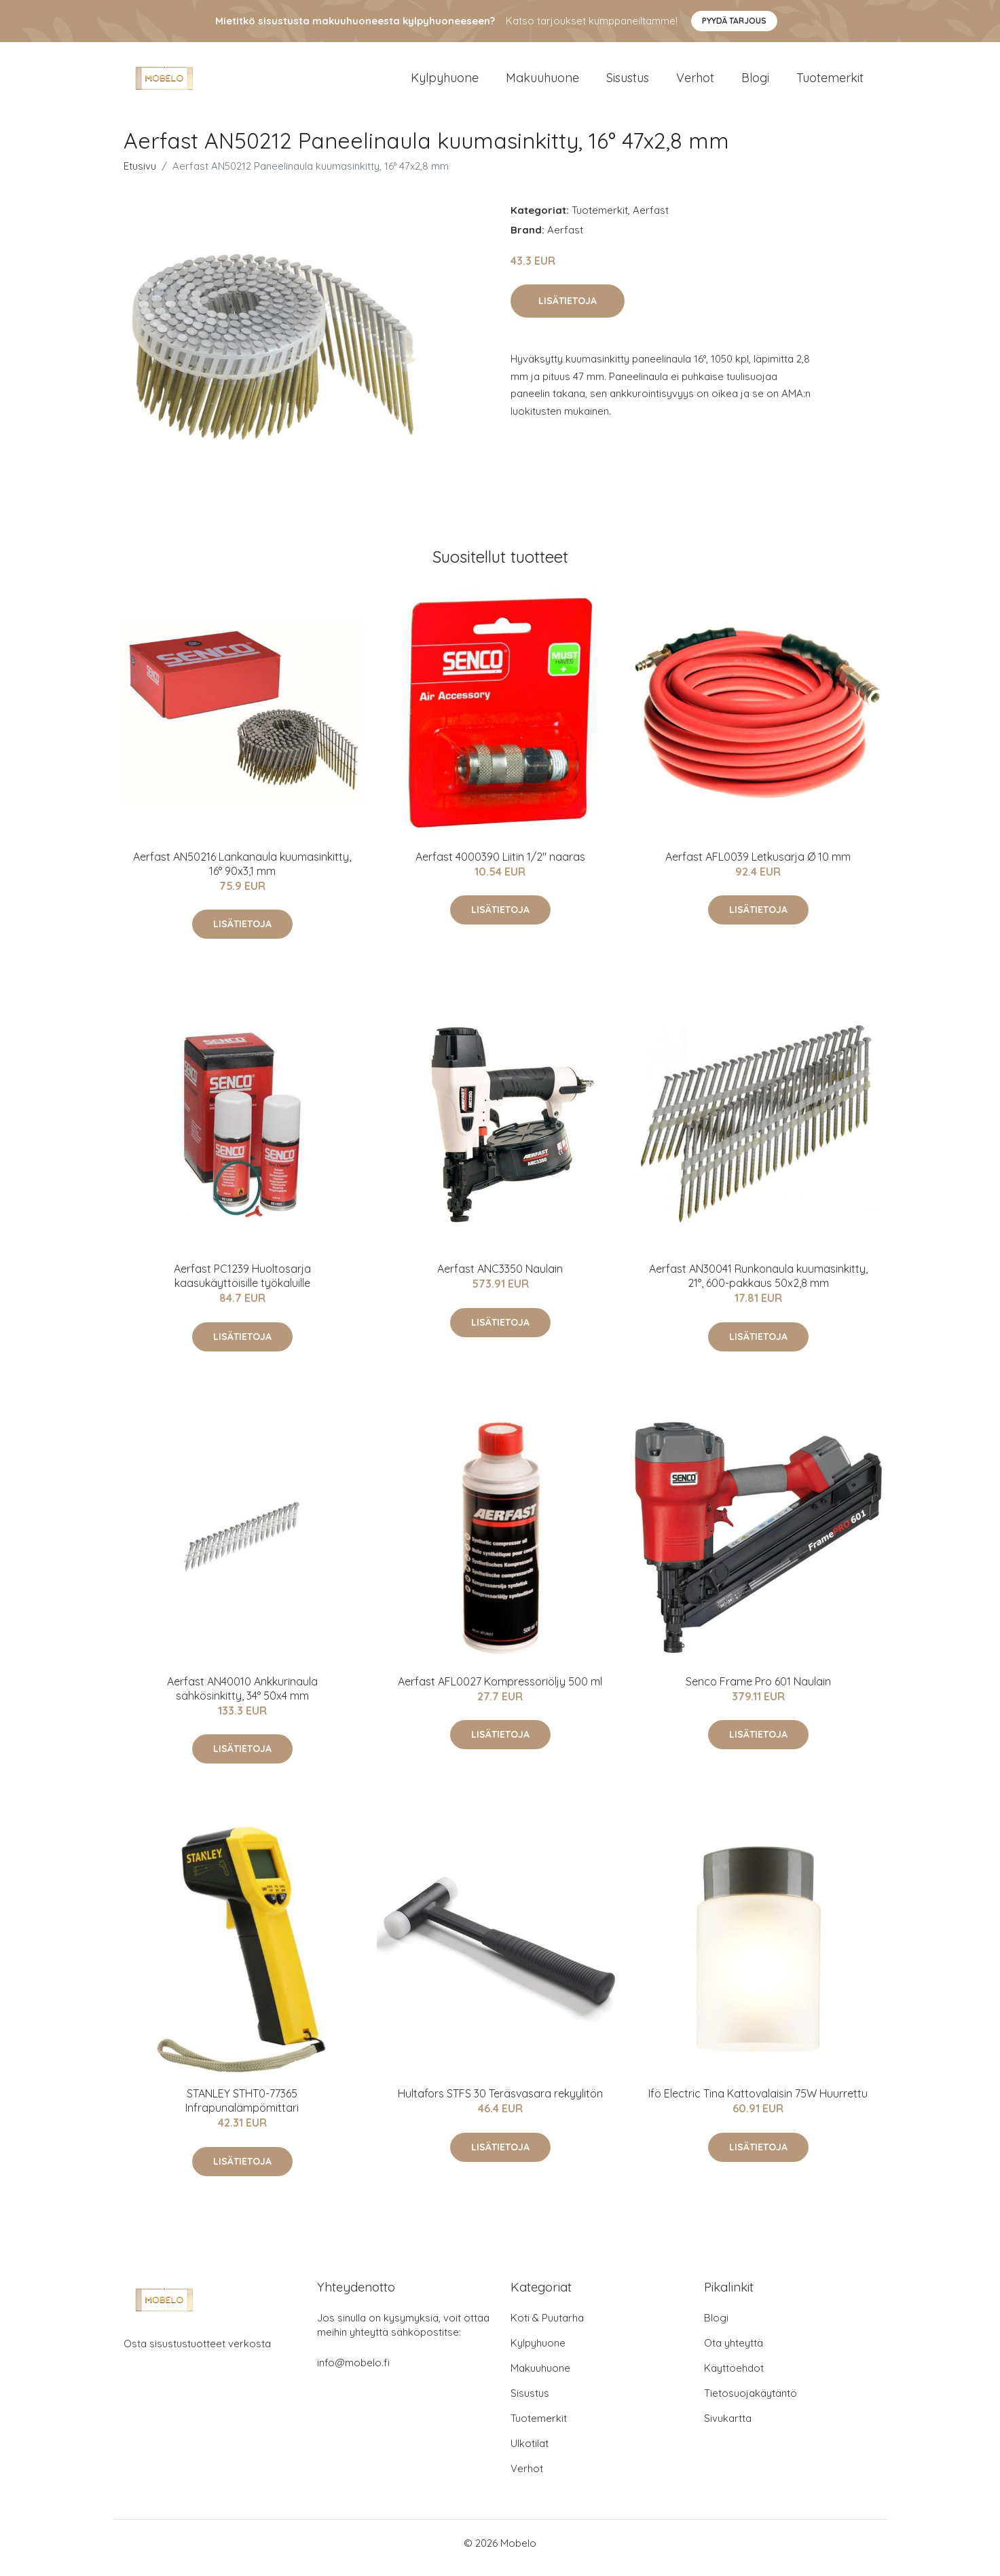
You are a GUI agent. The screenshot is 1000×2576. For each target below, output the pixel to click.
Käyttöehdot (734, 2377)
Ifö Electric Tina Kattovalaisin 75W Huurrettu (758, 2103)
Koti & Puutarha (547, 2327)
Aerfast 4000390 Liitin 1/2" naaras (500, 866)
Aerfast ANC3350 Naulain (500, 1278)
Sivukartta (728, 2427)
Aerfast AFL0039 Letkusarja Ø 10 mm (758, 866)
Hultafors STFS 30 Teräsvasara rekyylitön (500, 2103)
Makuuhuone (542, 82)
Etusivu (140, 175)
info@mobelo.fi (353, 2372)
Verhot (695, 82)
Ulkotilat (530, 2452)
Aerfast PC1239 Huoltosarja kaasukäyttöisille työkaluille (242, 1285)
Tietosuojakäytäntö (750, 2402)
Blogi (755, 82)
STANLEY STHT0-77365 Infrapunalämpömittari (242, 2110)
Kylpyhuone (445, 82)
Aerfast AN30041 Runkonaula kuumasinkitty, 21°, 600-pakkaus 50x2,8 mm (758, 1285)
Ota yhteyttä (733, 2352)
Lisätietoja (567, 310)
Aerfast (651, 219)
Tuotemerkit (830, 82)
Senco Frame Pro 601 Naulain (758, 1691)
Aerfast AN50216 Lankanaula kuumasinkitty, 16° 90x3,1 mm (242, 873)
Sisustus (627, 82)
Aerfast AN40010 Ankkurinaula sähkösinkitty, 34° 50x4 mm (242, 1698)
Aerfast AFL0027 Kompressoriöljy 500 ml (500, 1691)
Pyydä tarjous (734, 21)
